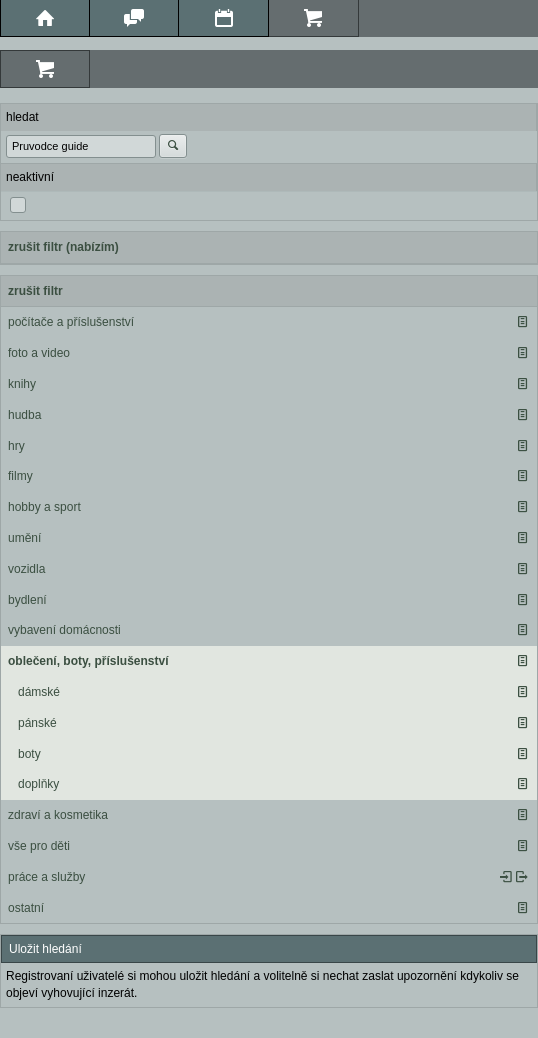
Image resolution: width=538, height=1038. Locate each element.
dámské (39, 692)
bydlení (27, 600)
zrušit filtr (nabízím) (63, 247)
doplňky (38, 784)
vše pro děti (39, 846)
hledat (22, 117)
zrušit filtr (35, 291)
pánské (37, 723)
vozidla (26, 569)
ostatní (26, 908)
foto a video (39, 353)
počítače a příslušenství (71, 322)
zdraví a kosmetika (58, 815)
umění (24, 538)
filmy (20, 476)
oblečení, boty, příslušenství (88, 661)
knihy (22, 384)
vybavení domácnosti (64, 630)
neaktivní (30, 177)
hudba (24, 415)
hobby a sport (44, 507)
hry (16, 446)
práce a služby (46, 877)
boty (29, 754)
